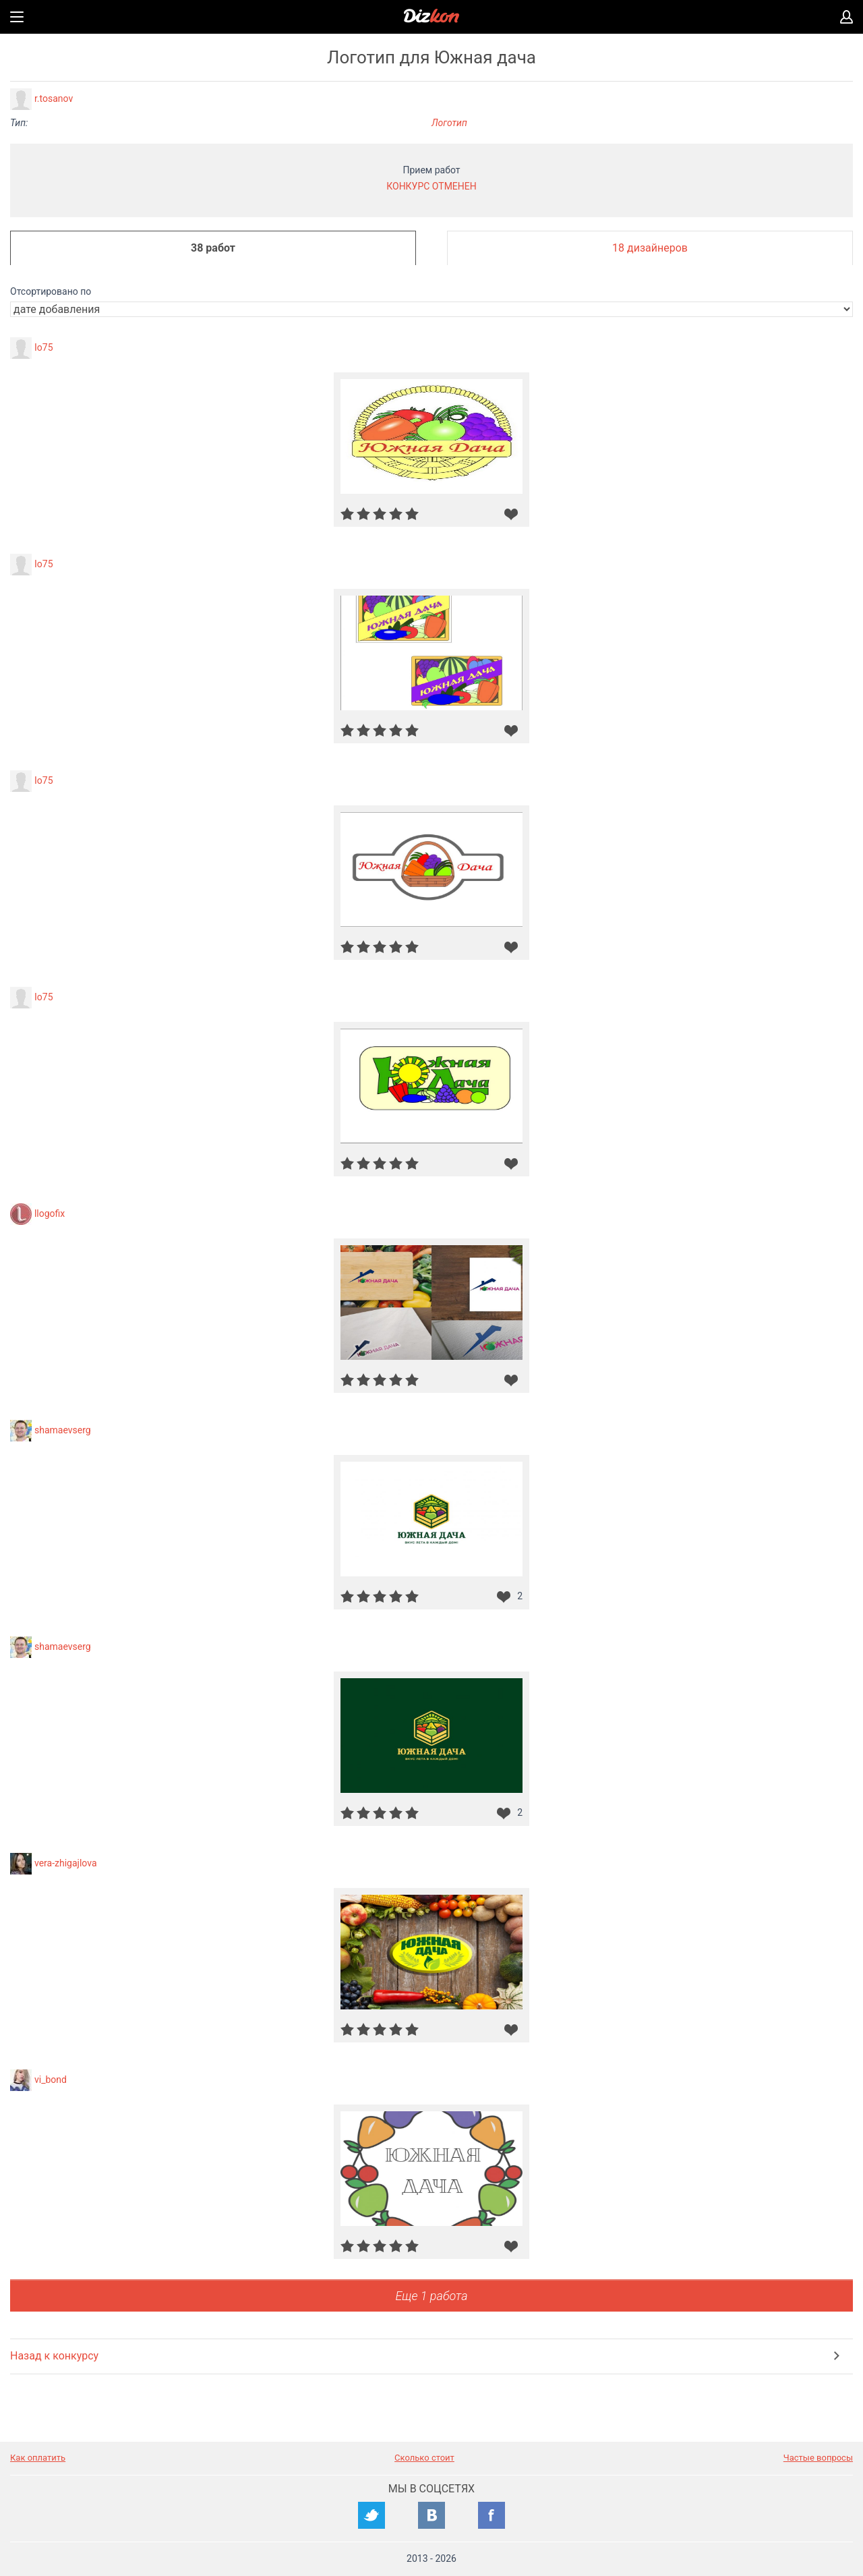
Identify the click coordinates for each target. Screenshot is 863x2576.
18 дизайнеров (650, 247)
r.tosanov (53, 98)
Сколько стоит (424, 2458)
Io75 (43, 347)
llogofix (49, 1213)
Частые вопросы (818, 2458)
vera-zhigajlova (65, 1863)
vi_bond (50, 2079)
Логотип (449, 122)
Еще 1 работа (431, 2296)
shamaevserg (62, 1430)
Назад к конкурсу (54, 2355)
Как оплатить (37, 2458)
